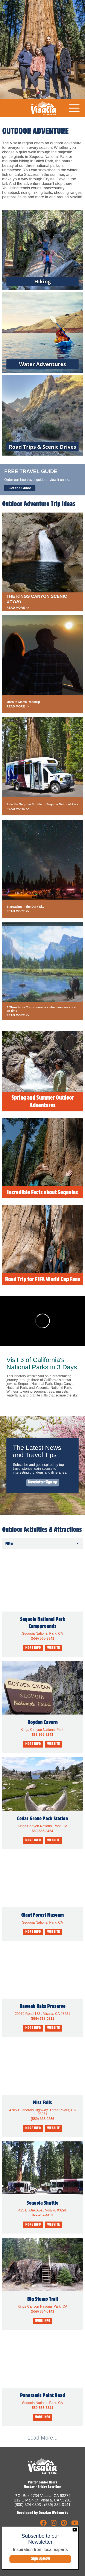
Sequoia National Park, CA (42, 1633)
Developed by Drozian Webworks (42, 2513)
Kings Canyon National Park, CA (42, 1826)
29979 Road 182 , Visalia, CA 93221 (42, 2013)
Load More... (42, 2438)
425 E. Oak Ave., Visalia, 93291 (42, 2210)
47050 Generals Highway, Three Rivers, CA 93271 (42, 2112)
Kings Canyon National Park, (43, 1729)
